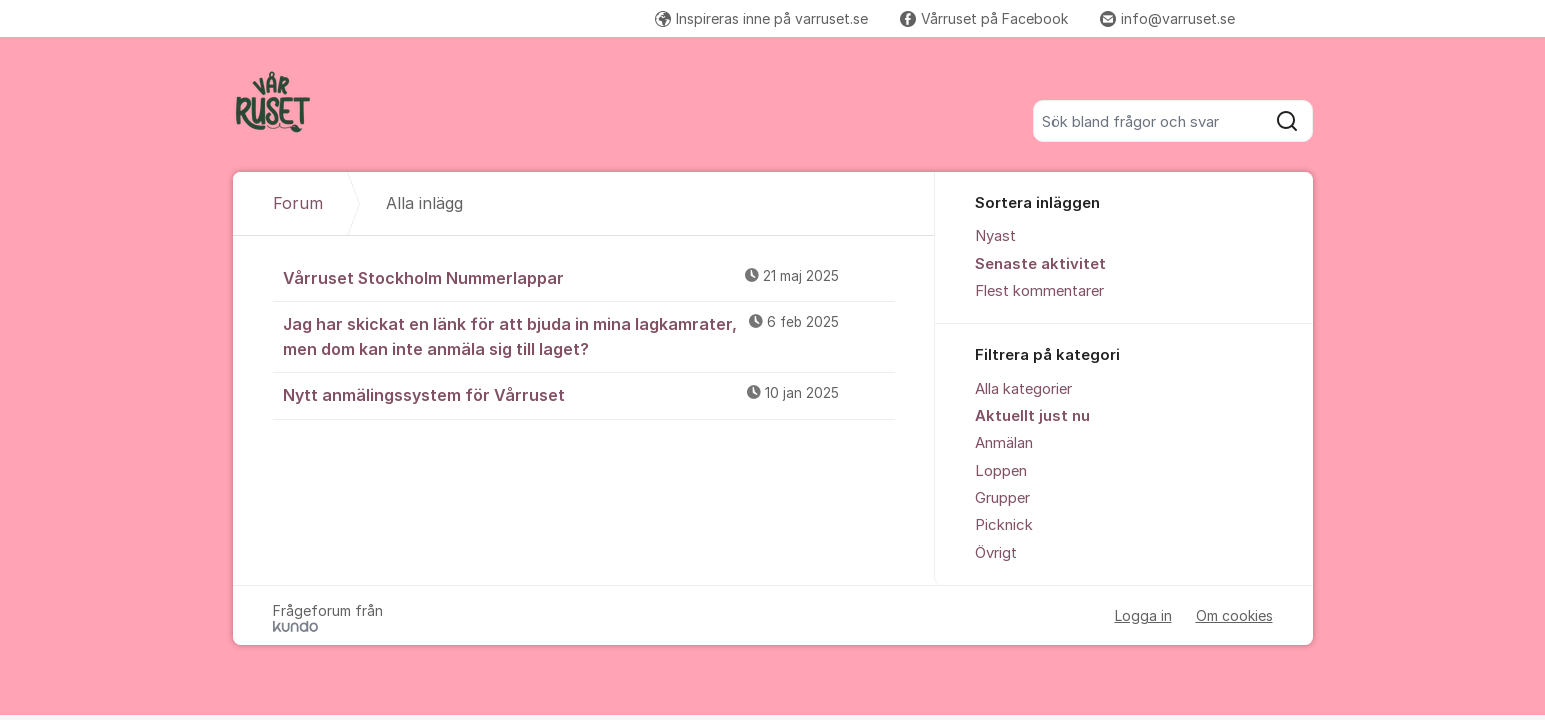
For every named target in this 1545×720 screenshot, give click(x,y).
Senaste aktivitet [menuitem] (1040, 264)
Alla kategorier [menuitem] (1023, 389)
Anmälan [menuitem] (1004, 443)
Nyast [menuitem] (995, 236)
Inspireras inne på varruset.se (761, 18)
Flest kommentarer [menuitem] (1039, 291)
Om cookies (1234, 615)
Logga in (1143, 615)
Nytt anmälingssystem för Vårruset (589, 394)
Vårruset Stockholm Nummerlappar (589, 277)
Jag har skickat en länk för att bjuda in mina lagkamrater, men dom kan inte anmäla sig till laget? (589, 335)
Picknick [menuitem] (1004, 525)
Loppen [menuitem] (1001, 471)
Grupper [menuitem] (1002, 498)
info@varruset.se (1167, 18)
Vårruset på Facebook (984, 18)
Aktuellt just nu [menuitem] (1032, 416)
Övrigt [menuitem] (996, 553)
